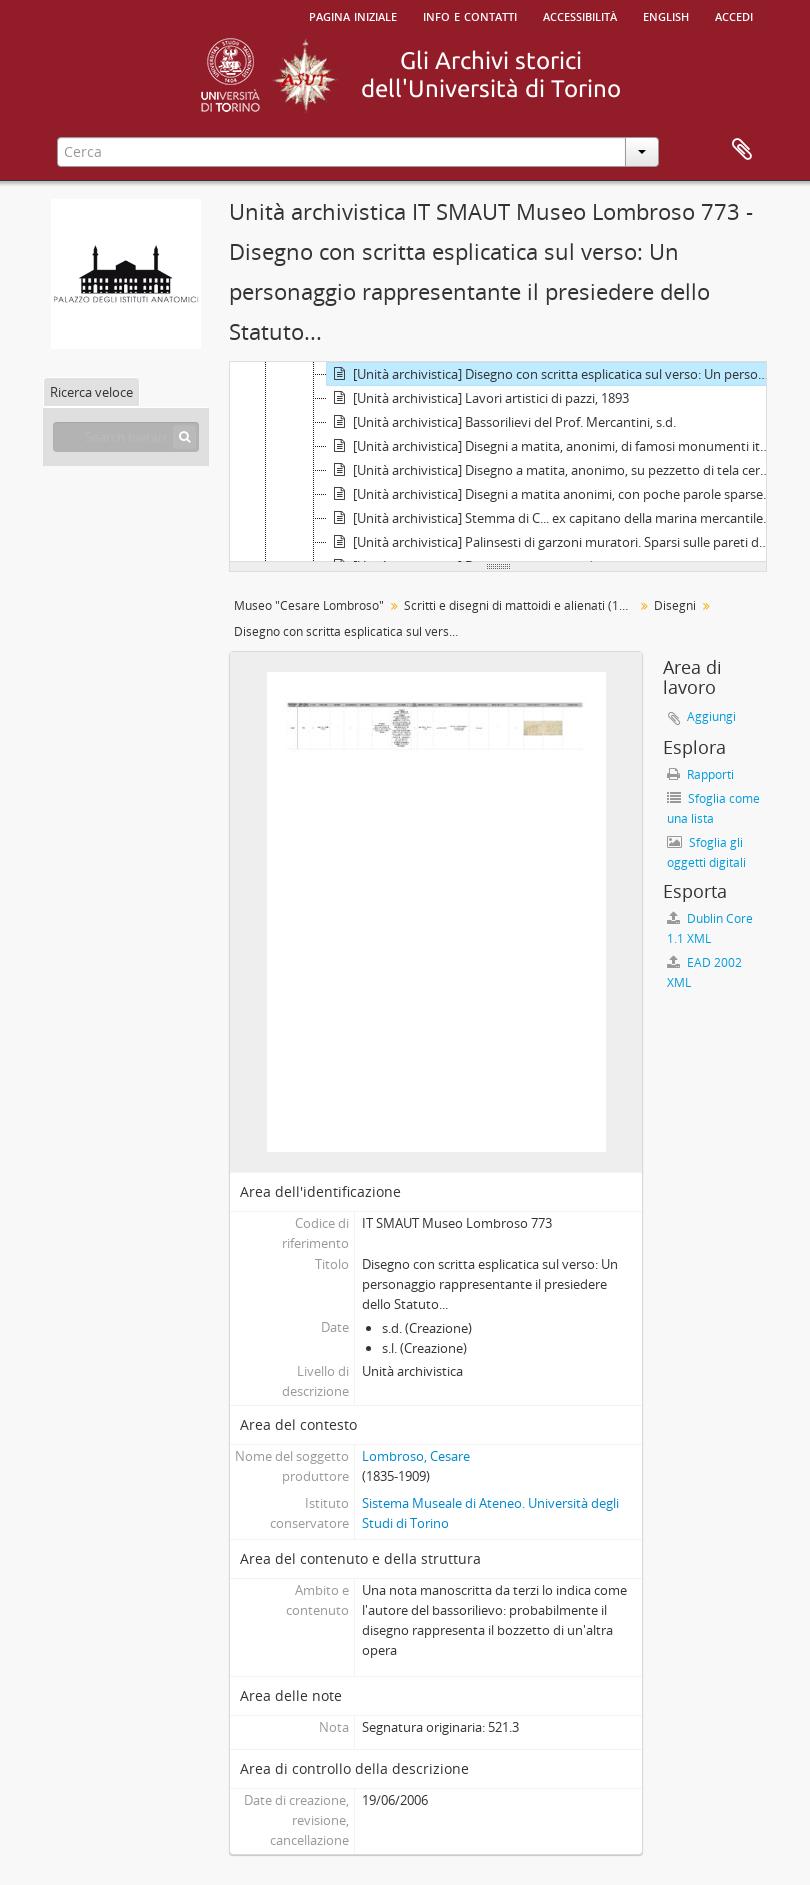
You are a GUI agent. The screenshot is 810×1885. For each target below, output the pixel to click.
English (666, 15)
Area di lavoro (742, 150)
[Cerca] (184, 437)
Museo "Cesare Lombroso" (309, 605)
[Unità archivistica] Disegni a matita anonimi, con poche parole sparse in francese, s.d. (553, 494)
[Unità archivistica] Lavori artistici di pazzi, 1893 (478, 398)
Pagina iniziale (353, 15)
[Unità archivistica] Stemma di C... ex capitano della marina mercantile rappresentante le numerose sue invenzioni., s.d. (553, 518)
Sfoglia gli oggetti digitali (706, 852)
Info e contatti (470, 15)
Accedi (734, 15)
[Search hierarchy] (126, 437)
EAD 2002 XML (704, 972)
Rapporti (700, 774)
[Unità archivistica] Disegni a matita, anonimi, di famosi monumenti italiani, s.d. (553, 446)
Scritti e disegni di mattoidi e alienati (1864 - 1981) (521, 605)
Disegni (675, 605)
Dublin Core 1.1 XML (710, 928)
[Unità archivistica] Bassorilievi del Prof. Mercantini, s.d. (501, 422)
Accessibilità (580, 15)
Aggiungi (711, 716)
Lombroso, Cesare (416, 1456)
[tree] (498, 462)
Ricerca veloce (91, 392)
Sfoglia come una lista (713, 808)
